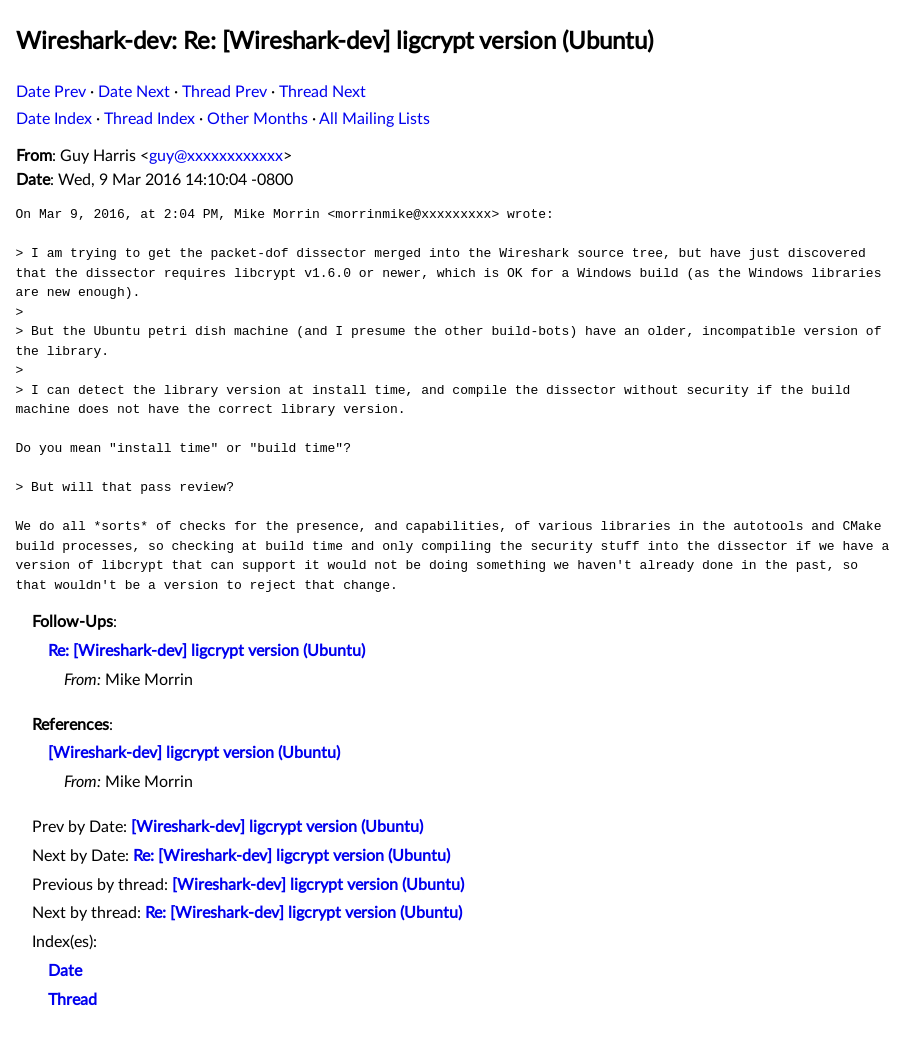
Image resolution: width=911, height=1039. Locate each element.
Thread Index (149, 119)
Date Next (134, 92)
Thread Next (322, 92)
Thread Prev (224, 92)
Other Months (257, 119)
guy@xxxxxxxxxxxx (216, 156)
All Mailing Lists (374, 119)
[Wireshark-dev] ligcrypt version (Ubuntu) (194, 753)
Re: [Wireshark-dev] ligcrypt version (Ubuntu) (206, 651)
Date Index (54, 119)
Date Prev (51, 92)
